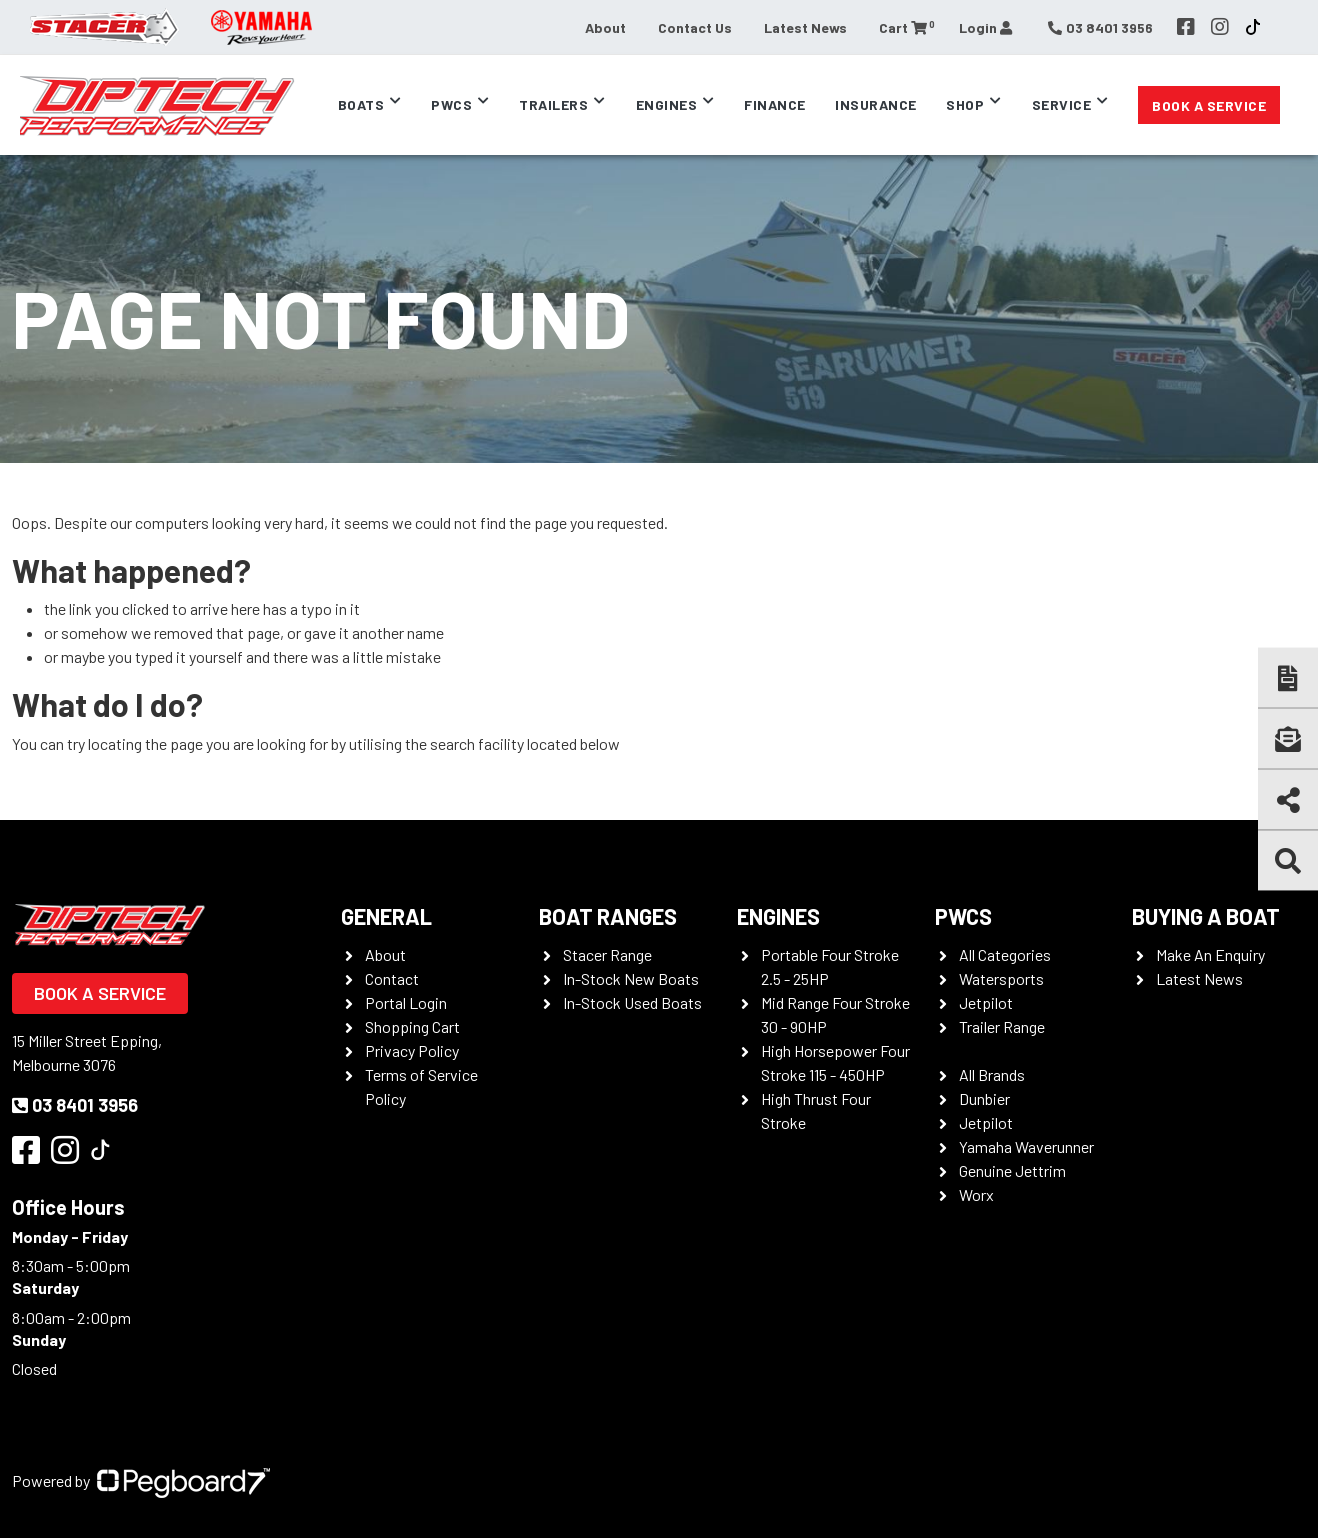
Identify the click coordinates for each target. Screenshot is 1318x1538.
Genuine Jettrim (1012, 1170)
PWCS (963, 916)
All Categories (1005, 954)
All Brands (992, 1074)
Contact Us (695, 27)
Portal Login (406, 1002)
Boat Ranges (608, 916)
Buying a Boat (1206, 916)
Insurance (876, 104)
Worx (976, 1194)
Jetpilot (986, 1002)
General (386, 916)
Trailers (553, 104)
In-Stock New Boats (631, 978)
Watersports (1001, 978)
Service (1062, 104)
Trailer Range (1002, 1026)
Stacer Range (607, 954)
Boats (361, 104)
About (605, 27)
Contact (392, 978)
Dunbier (984, 1098)
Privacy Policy (412, 1050)
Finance (775, 104)
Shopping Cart (412, 1026)
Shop (965, 104)
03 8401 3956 (75, 1105)
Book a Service (1209, 105)
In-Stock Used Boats (632, 1002)
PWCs (451, 104)
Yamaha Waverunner (1026, 1146)
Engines (667, 104)
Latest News (805, 27)
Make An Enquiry (1210, 954)
